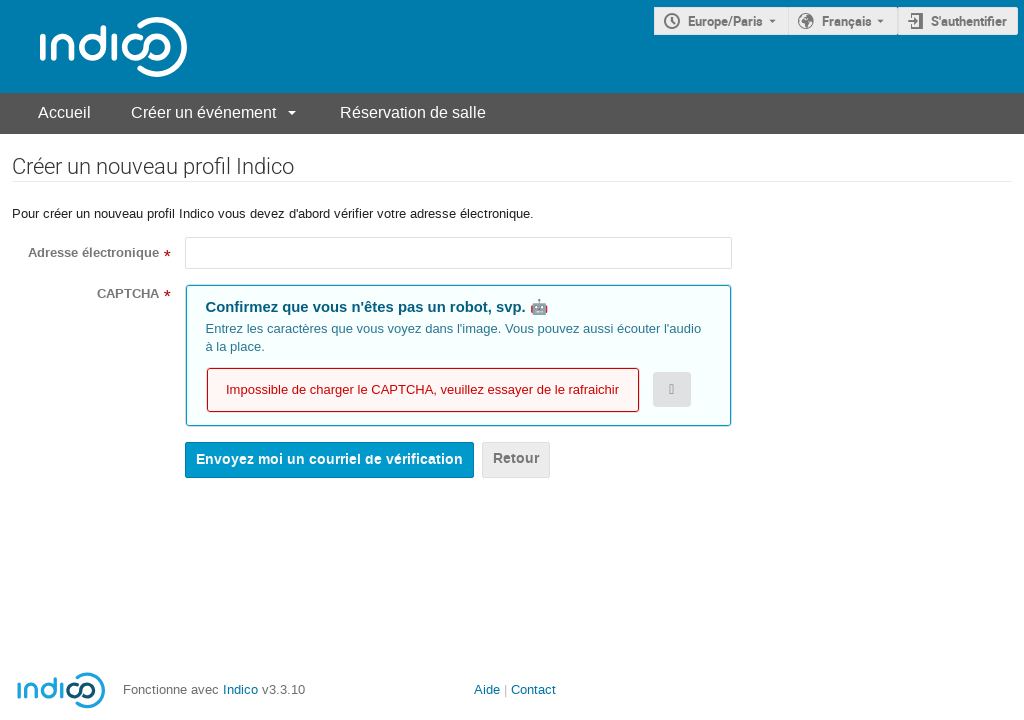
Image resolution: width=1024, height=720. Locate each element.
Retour (516, 458)
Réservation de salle (413, 112)
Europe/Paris (725, 21)
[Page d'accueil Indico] (93, 46)
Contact (533, 689)
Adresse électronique (93, 253)
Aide (487, 689)
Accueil (64, 112)
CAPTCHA (128, 294)
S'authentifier (969, 21)
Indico (240, 689)
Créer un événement (203, 112)
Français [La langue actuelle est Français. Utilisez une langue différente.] (847, 21)
